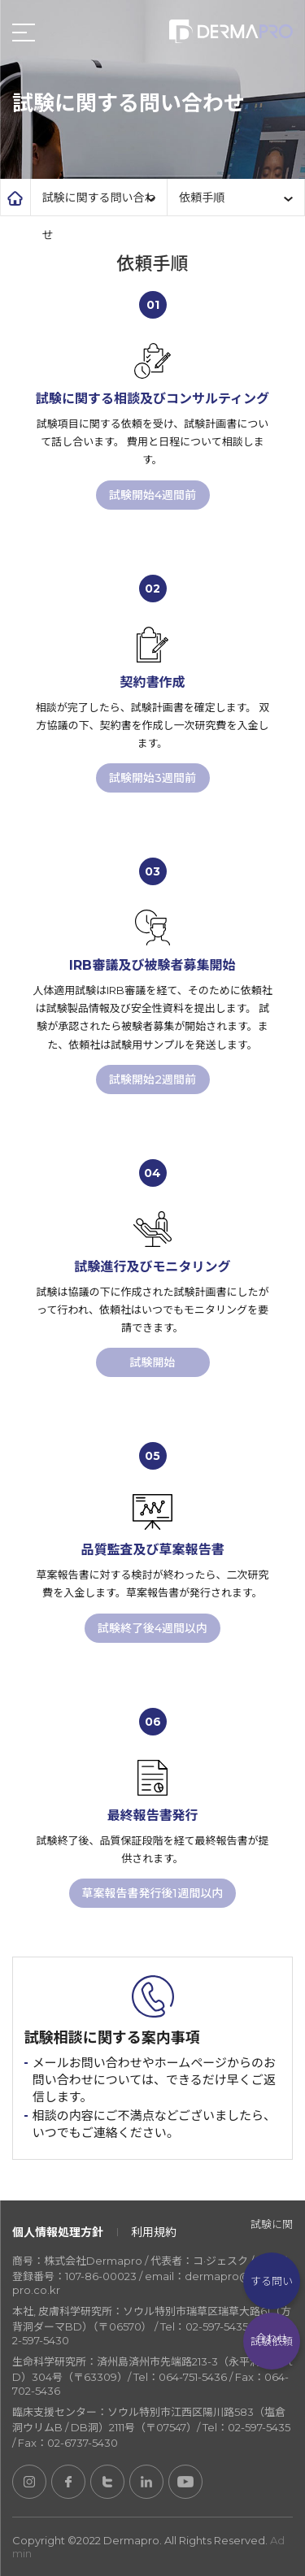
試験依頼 (272, 2341)
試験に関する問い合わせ (272, 2280)
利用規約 (153, 2232)
